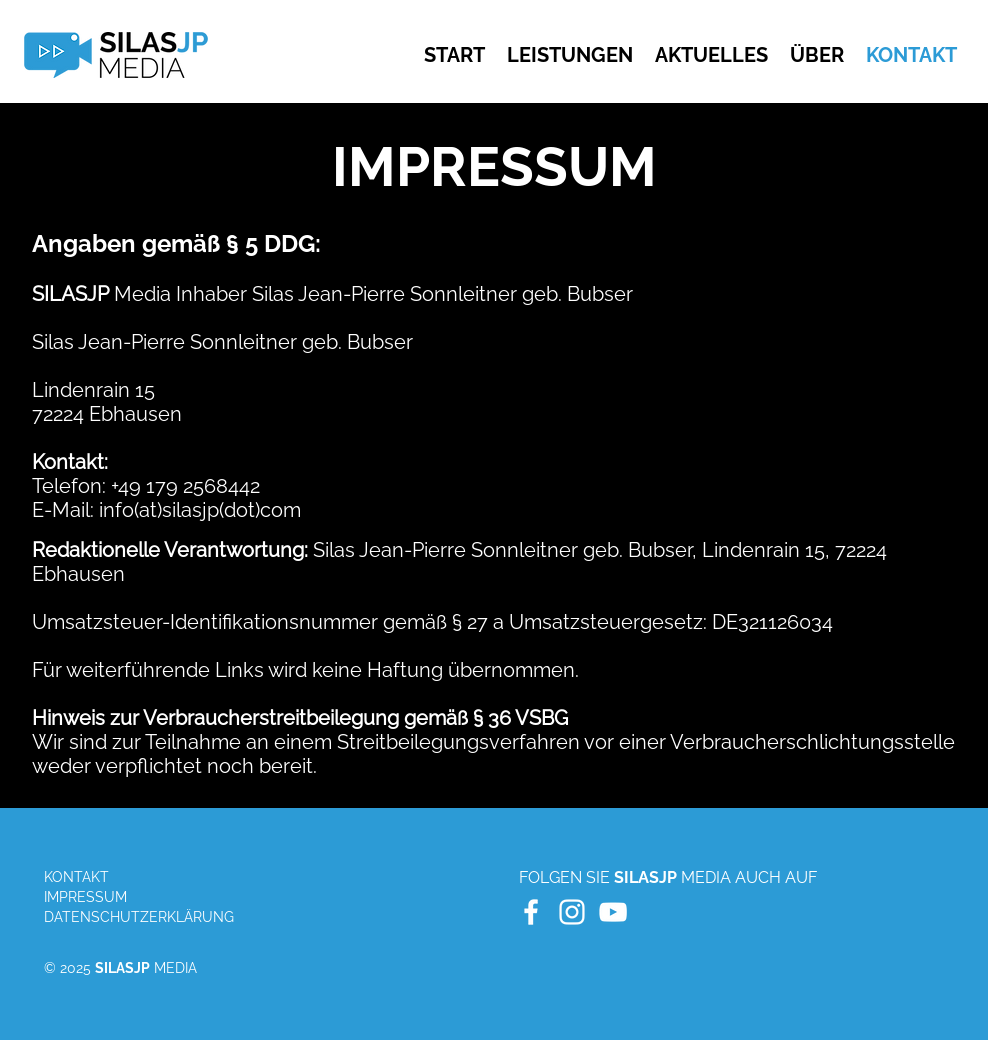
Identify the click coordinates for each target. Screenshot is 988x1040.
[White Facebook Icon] (531, 912)
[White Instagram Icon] (572, 912)
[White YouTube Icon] (613, 912)
